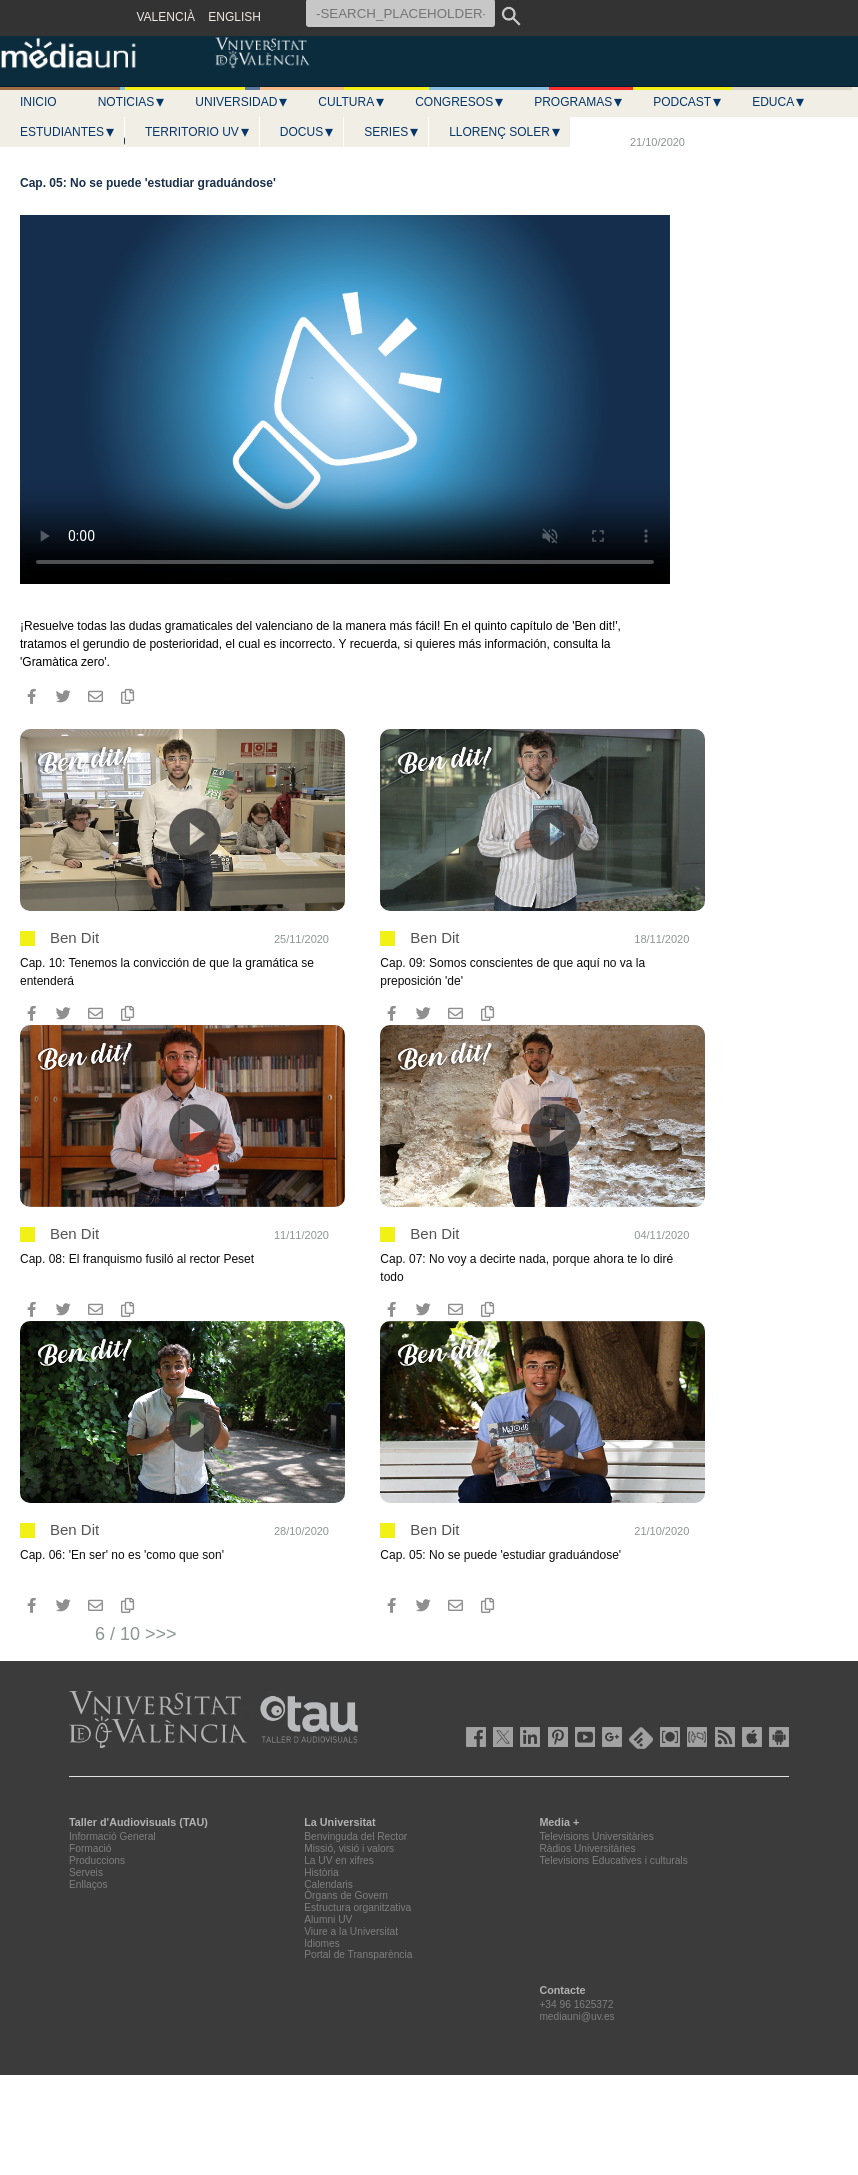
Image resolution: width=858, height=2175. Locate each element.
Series (392, 132)
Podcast (688, 102)
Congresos (460, 102)
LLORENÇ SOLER (505, 132)
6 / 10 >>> (136, 1634)
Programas (579, 102)
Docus (307, 132)
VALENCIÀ (166, 17)
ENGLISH (234, 17)
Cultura (352, 102)
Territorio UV (198, 132)
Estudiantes (68, 132)
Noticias (132, 102)
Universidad (242, 102)
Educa (779, 102)
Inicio (38, 102)
